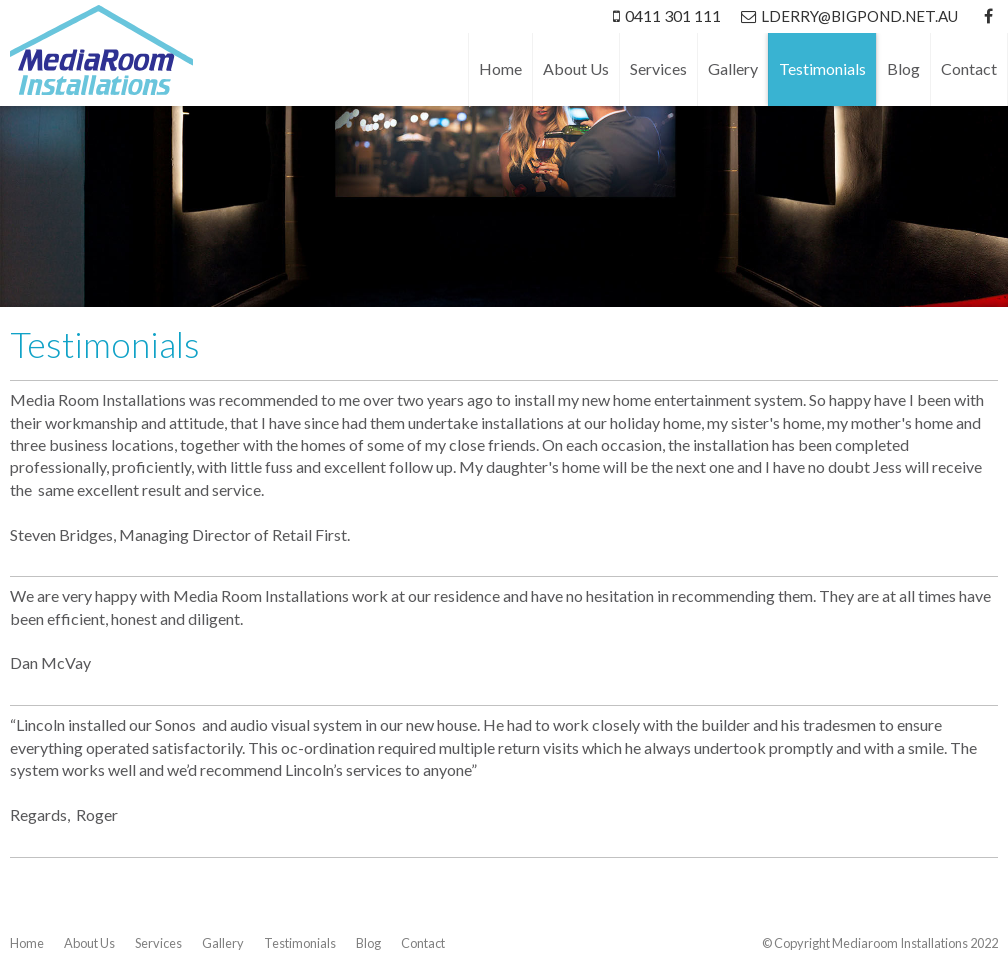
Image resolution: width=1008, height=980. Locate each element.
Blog (368, 943)
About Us (89, 943)
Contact (423, 943)
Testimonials (300, 943)
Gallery (223, 943)
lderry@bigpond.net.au (859, 16)
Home (27, 943)
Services (158, 943)
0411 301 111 (673, 15)
